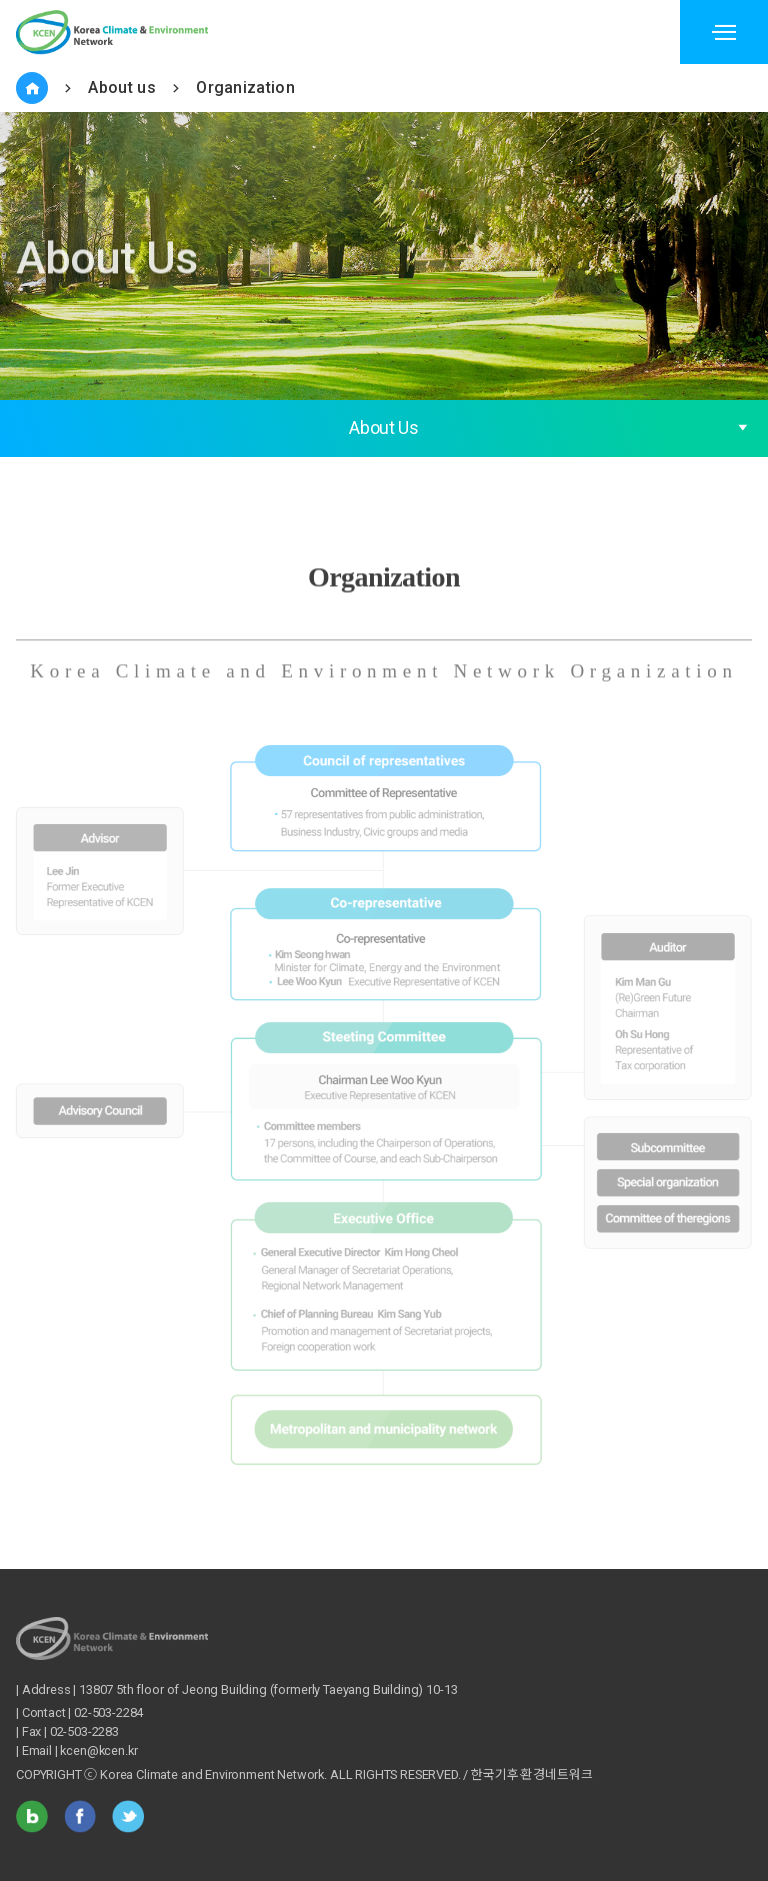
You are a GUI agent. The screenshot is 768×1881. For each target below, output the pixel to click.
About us (122, 87)
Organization (245, 87)
